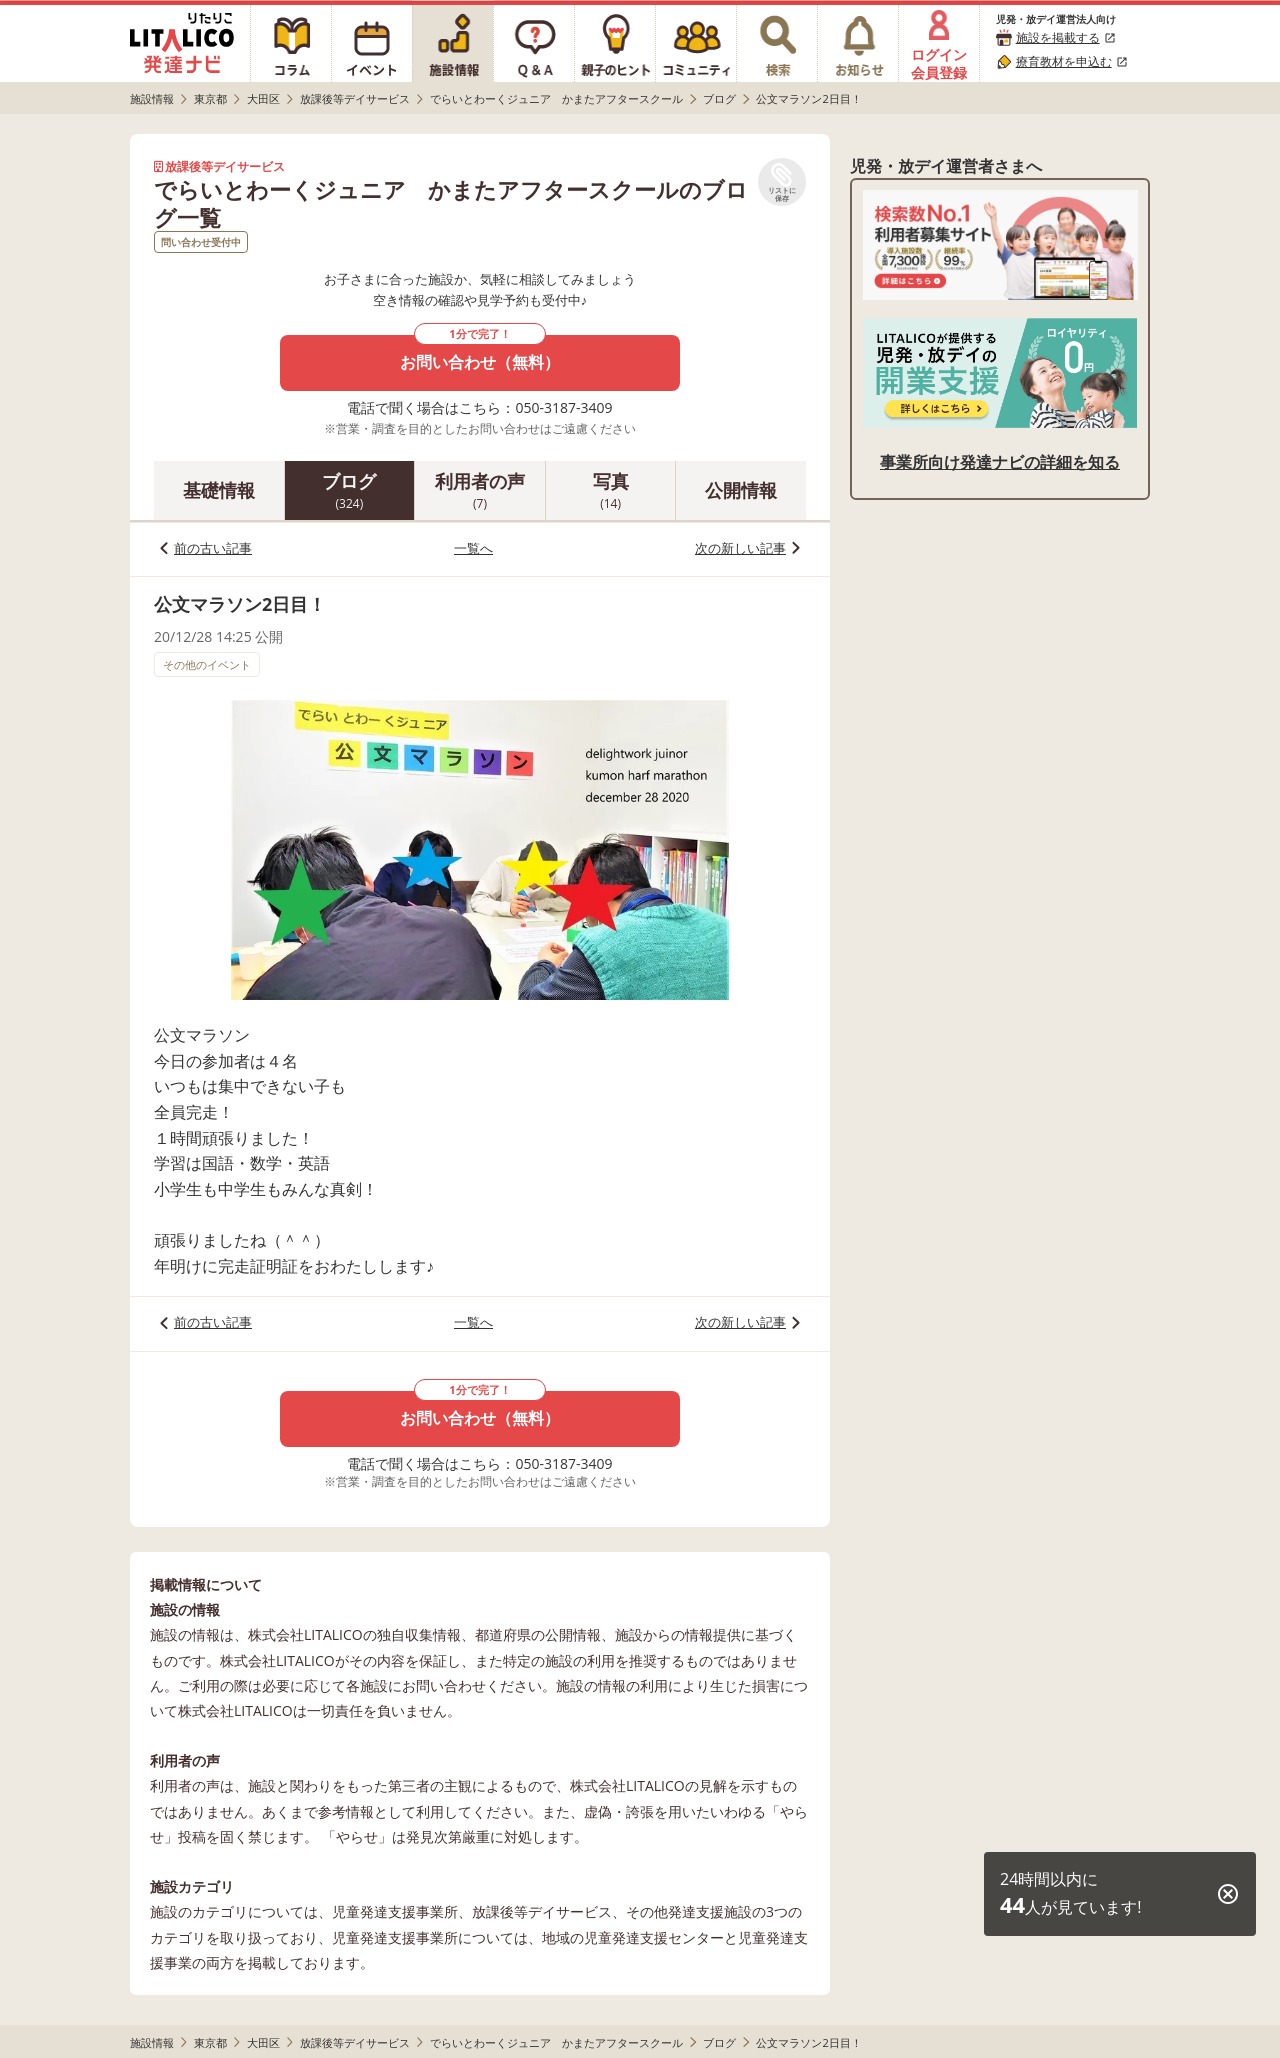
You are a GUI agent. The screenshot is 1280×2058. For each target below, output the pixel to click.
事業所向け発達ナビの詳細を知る (1000, 462)
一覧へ (473, 548)
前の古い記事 (213, 548)
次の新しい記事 (740, 548)
